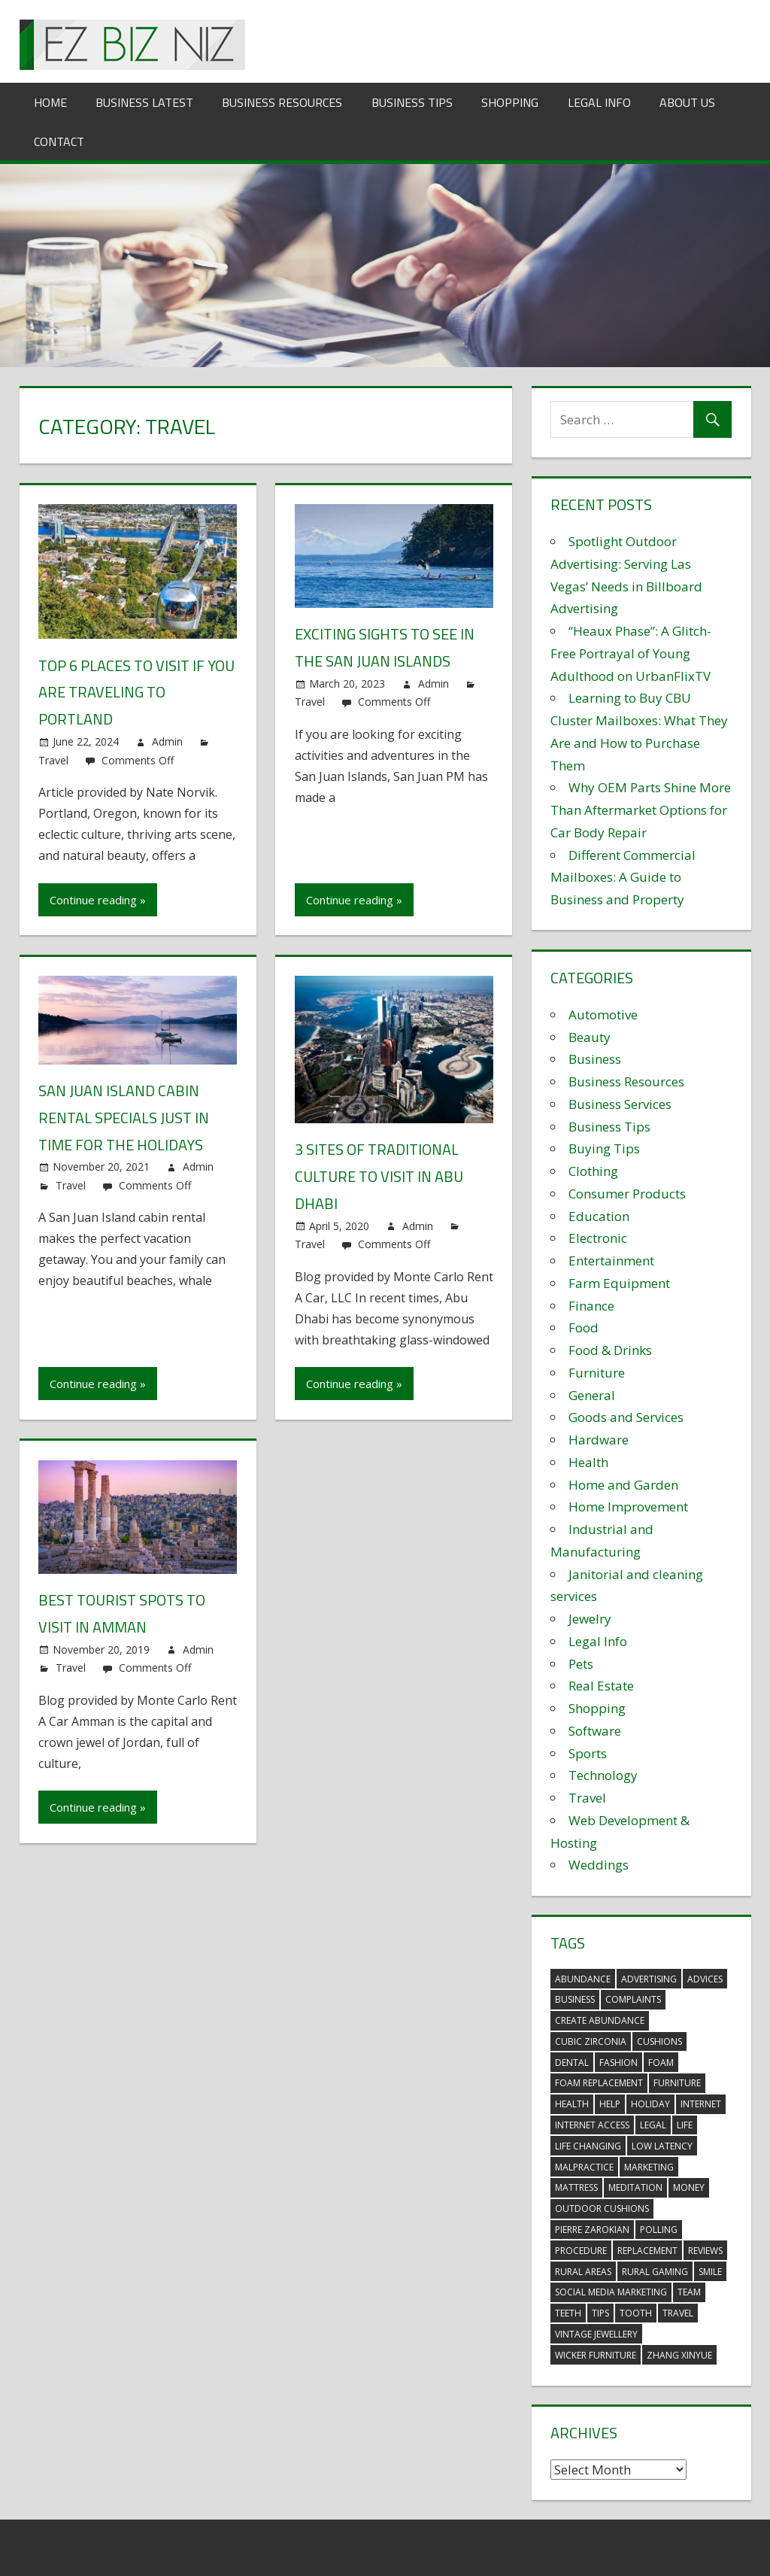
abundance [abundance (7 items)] (583, 1979)
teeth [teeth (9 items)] (568, 2313)
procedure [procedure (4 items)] (581, 2250)
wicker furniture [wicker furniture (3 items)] (595, 2355)
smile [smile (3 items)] (710, 2271)
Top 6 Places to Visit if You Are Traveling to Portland (136, 692)
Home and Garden (623, 1484)
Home (50, 102)
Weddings (598, 1864)
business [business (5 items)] (575, 1999)
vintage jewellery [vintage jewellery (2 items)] (596, 2334)
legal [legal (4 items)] (653, 2125)
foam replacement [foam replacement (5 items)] (599, 2082)
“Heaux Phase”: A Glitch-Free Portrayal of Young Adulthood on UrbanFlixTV (630, 653)
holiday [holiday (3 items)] (650, 2104)
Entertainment (611, 1260)
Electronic (597, 1238)
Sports (587, 1753)
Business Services (619, 1104)
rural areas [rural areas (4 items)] (583, 2271)
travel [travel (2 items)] (677, 2313)
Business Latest (144, 102)
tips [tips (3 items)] (600, 2313)
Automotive (603, 1014)
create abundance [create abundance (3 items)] (599, 2020)
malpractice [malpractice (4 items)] (584, 2167)
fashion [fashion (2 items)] (618, 2062)
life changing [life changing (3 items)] (588, 2146)
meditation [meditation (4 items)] (635, 2187)
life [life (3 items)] (685, 2125)
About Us (687, 102)
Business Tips (412, 102)
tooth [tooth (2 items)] (636, 2313)
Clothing (593, 1171)
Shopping (509, 102)
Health (588, 1462)
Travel (53, 758)
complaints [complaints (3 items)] (633, 1999)
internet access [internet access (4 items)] (592, 2125)
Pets (580, 1663)
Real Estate (601, 1685)
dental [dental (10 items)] (572, 2062)
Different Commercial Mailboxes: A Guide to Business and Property (623, 877)
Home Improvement (628, 1506)
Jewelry (589, 1618)
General (591, 1395)
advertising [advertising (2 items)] (649, 1979)
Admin (167, 740)
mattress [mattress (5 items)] (576, 2187)
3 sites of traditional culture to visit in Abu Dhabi (379, 1174)
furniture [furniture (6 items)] (677, 2082)
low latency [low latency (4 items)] (662, 2146)
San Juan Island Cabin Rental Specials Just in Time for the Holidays (123, 1115)
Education (598, 1216)
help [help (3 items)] (609, 2104)
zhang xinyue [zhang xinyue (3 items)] (679, 2355)
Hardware (598, 1439)
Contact (59, 141)
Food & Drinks (610, 1350)
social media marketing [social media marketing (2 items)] (611, 2292)
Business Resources (282, 102)
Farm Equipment (619, 1283)
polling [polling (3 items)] (659, 2229)
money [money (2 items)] (689, 2187)
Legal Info (599, 102)
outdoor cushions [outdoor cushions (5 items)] (602, 2208)
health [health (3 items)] (572, 2104)
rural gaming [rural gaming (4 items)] (655, 2271)
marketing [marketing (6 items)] (649, 2167)
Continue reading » (98, 897)
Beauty (589, 1037)
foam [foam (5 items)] (661, 2062)
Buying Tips (604, 1148)
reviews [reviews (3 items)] (705, 2250)
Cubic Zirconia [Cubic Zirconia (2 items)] (590, 2041)
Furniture (596, 1372)
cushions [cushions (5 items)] (659, 2041)
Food (583, 1327)
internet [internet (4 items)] (701, 2104)
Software (594, 1730)
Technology (603, 1775)
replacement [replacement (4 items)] (647, 2250)
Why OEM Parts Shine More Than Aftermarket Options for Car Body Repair (640, 810)
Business (594, 1059)
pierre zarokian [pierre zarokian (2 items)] (592, 2229)
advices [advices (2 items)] (705, 1979)
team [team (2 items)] (689, 2292)
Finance (591, 1305)
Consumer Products (627, 1193)
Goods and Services (626, 1417)
